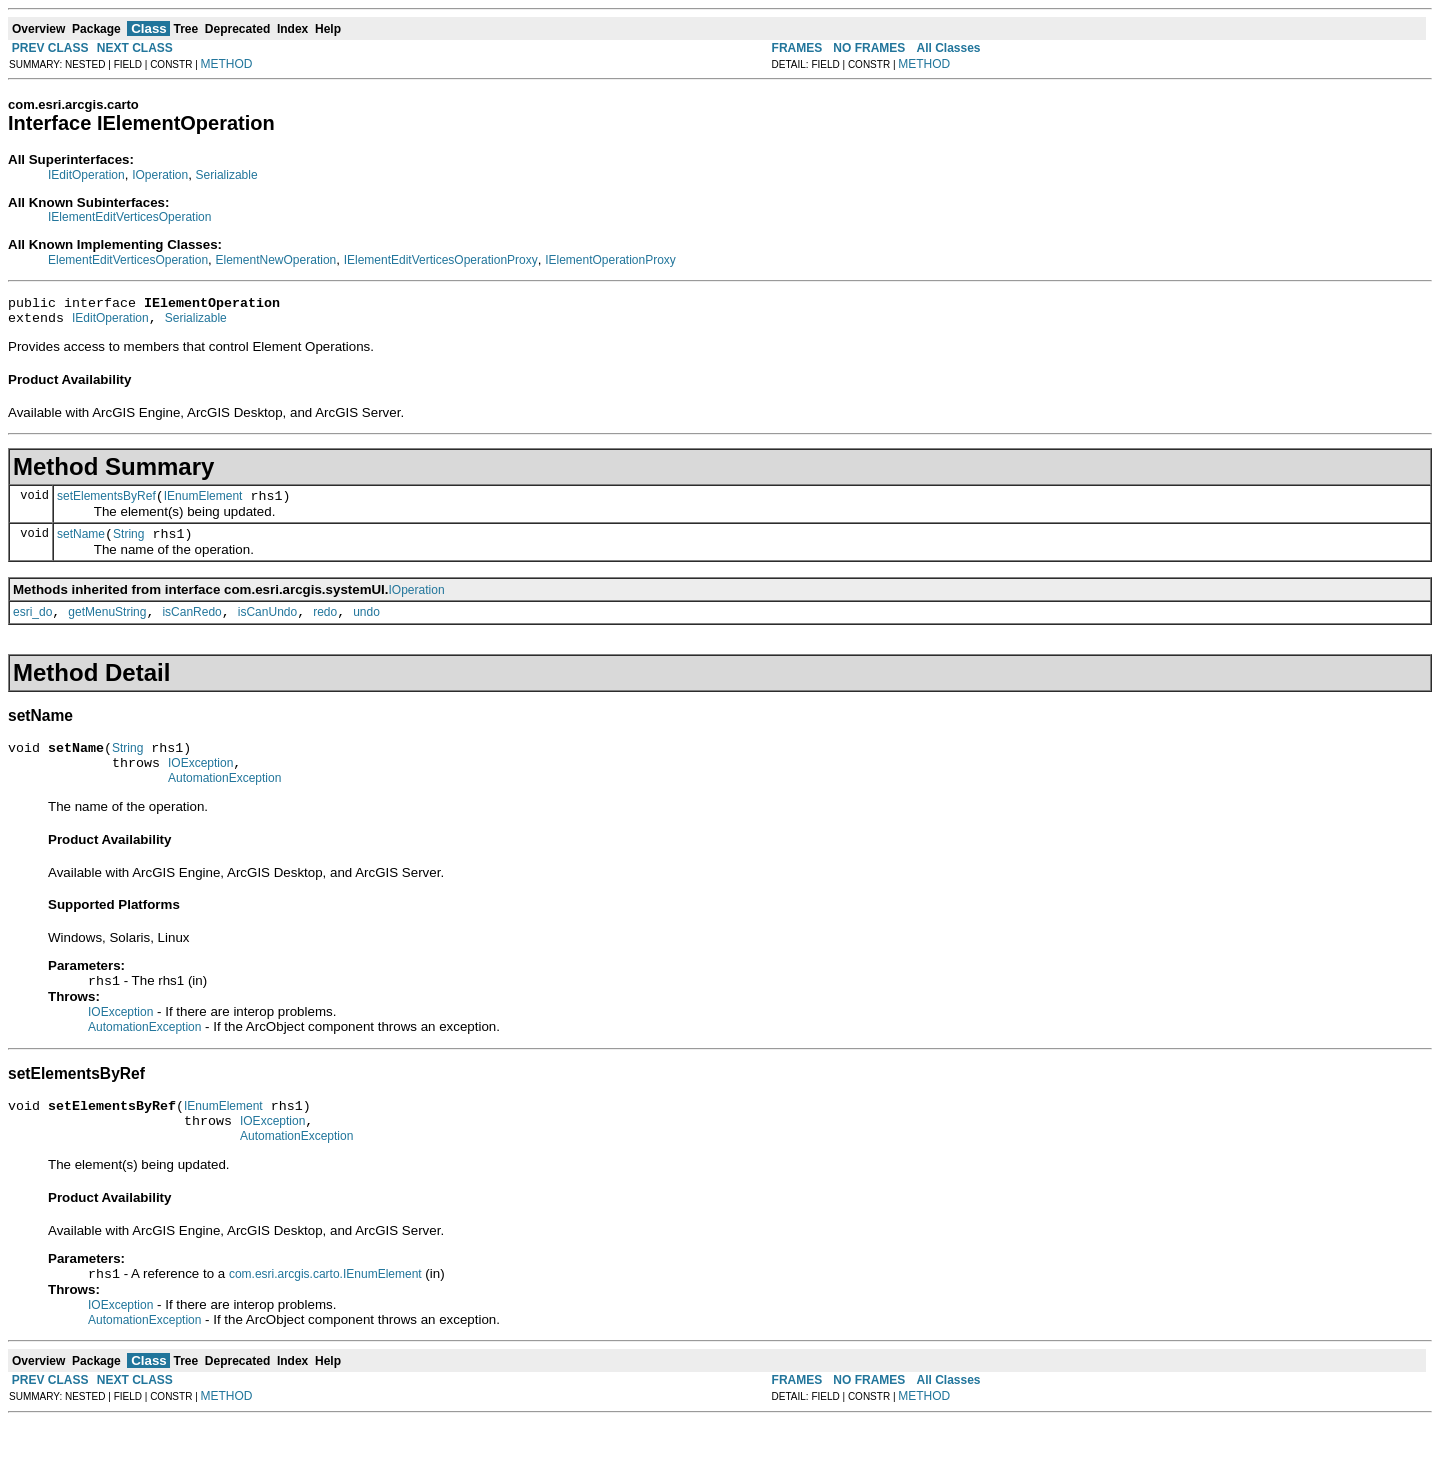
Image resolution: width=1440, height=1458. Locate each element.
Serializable (227, 175)
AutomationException (224, 802)
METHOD (227, 64)
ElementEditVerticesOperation (128, 260)
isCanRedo (191, 627)
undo (366, 627)
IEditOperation (86, 175)
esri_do (32, 627)
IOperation (160, 175)
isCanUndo (267, 627)
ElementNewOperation (276, 260)
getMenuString (107, 627)
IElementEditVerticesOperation (129, 217)
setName (81, 546)
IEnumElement (203, 505)
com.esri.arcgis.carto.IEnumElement (325, 1311)
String (128, 546)
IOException (200, 784)
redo (325, 627)
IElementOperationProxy (610, 260)
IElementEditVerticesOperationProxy (441, 260)
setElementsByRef (106, 505)
